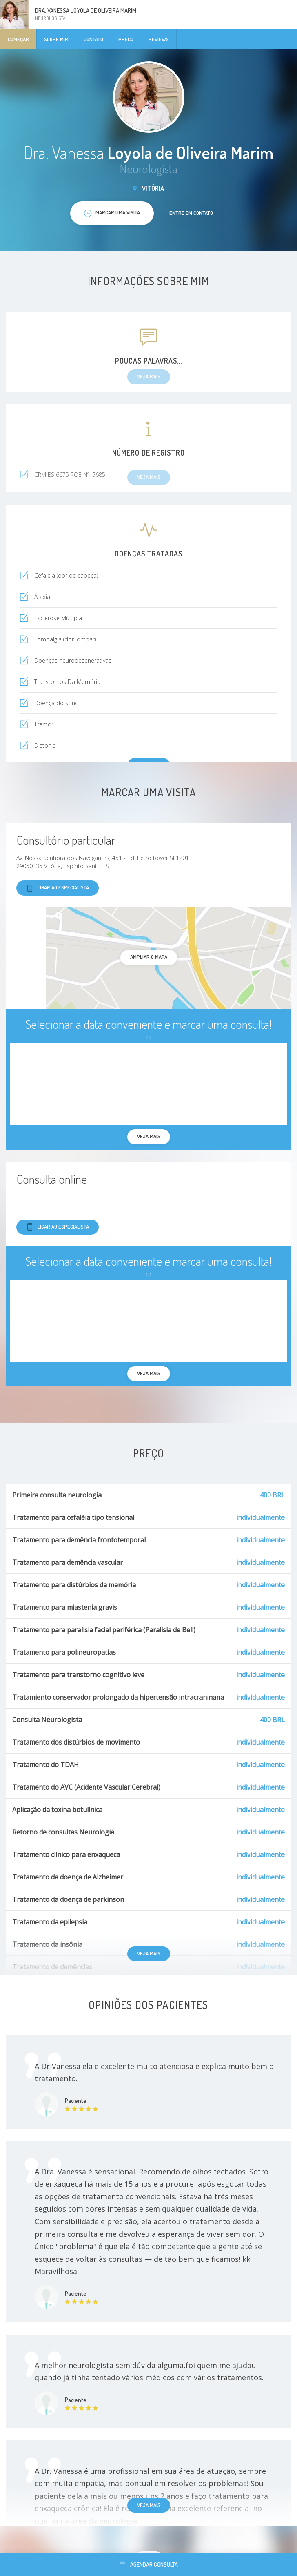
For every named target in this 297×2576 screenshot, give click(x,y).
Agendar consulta (149, 2564)
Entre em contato (191, 213)
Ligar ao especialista (57, 888)
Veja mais (148, 1953)
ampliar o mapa (148, 957)
